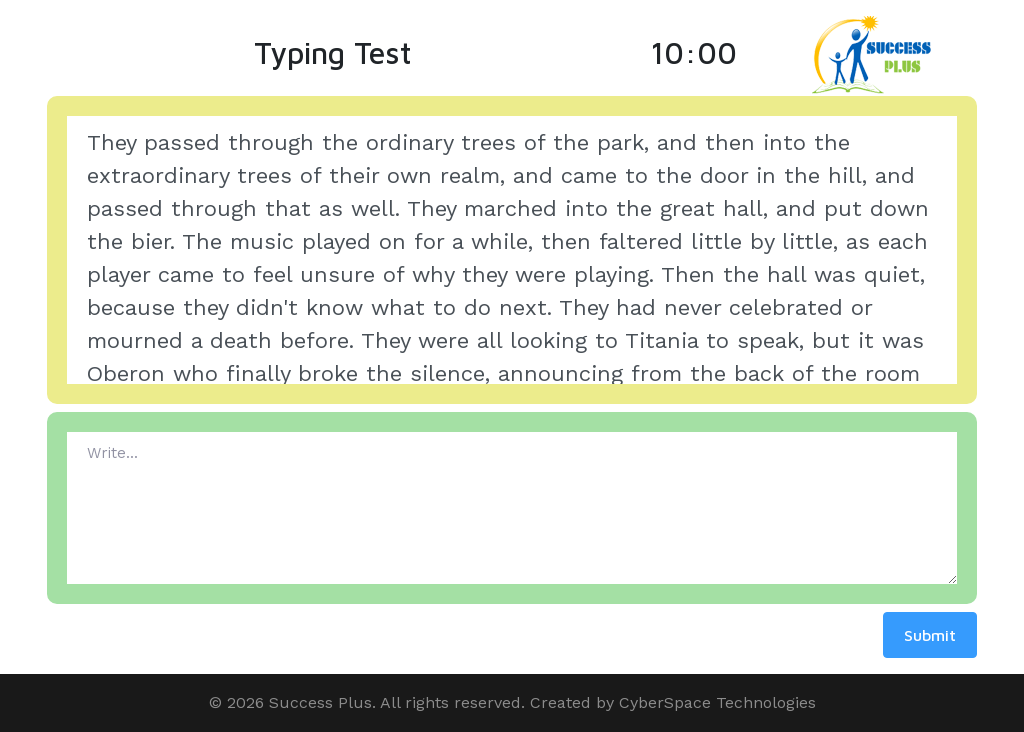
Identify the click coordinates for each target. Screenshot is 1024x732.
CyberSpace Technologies (717, 702)
